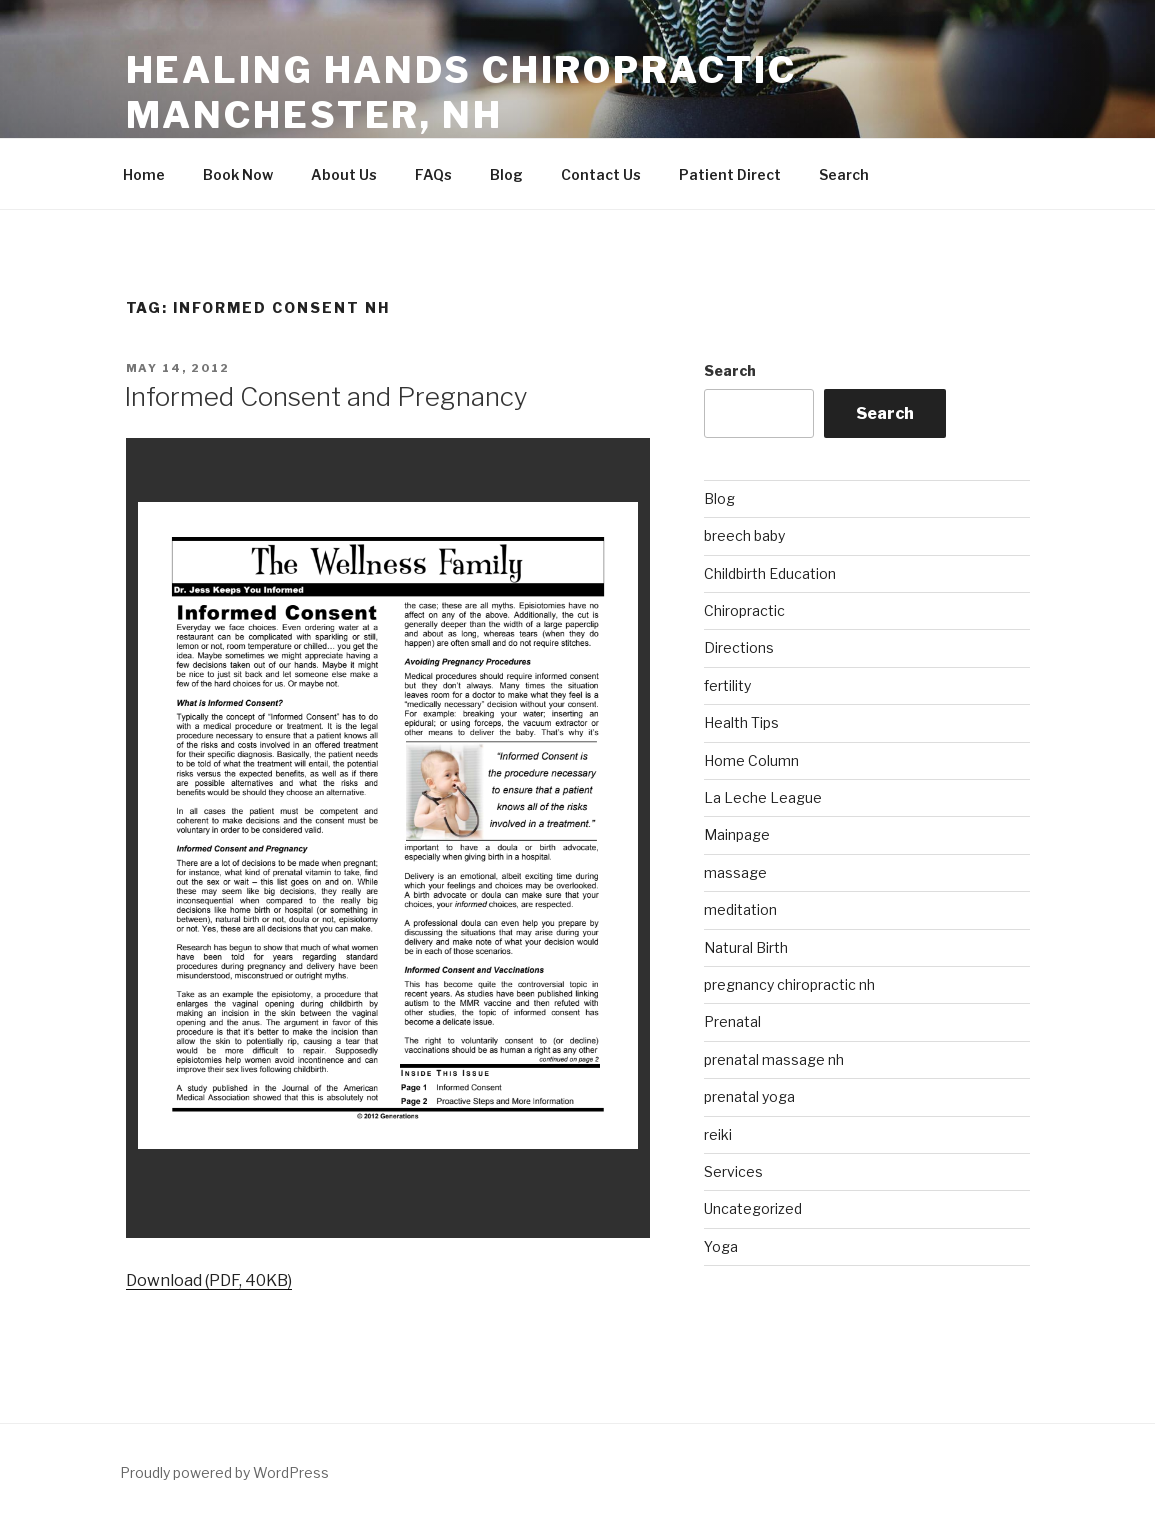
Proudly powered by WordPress (224, 1472)
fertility (727, 685)
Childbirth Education (770, 573)
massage (735, 872)
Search (844, 174)
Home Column (751, 760)
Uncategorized (753, 1208)
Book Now (238, 174)
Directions (739, 647)
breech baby (744, 535)
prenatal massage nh (774, 1059)
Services (733, 1171)
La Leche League (763, 797)
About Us (344, 174)
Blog (506, 174)
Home (144, 174)
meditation (740, 909)
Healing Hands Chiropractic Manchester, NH (461, 92)
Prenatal (732, 1021)
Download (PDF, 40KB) (209, 1280)
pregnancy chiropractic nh (789, 984)
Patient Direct (730, 174)
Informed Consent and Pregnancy (326, 396)
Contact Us (601, 174)
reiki (718, 1134)
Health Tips (741, 722)
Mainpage (737, 834)
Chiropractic (744, 610)
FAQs (433, 174)
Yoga (721, 1246)
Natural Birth (746, 947)
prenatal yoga (749, 1096)
